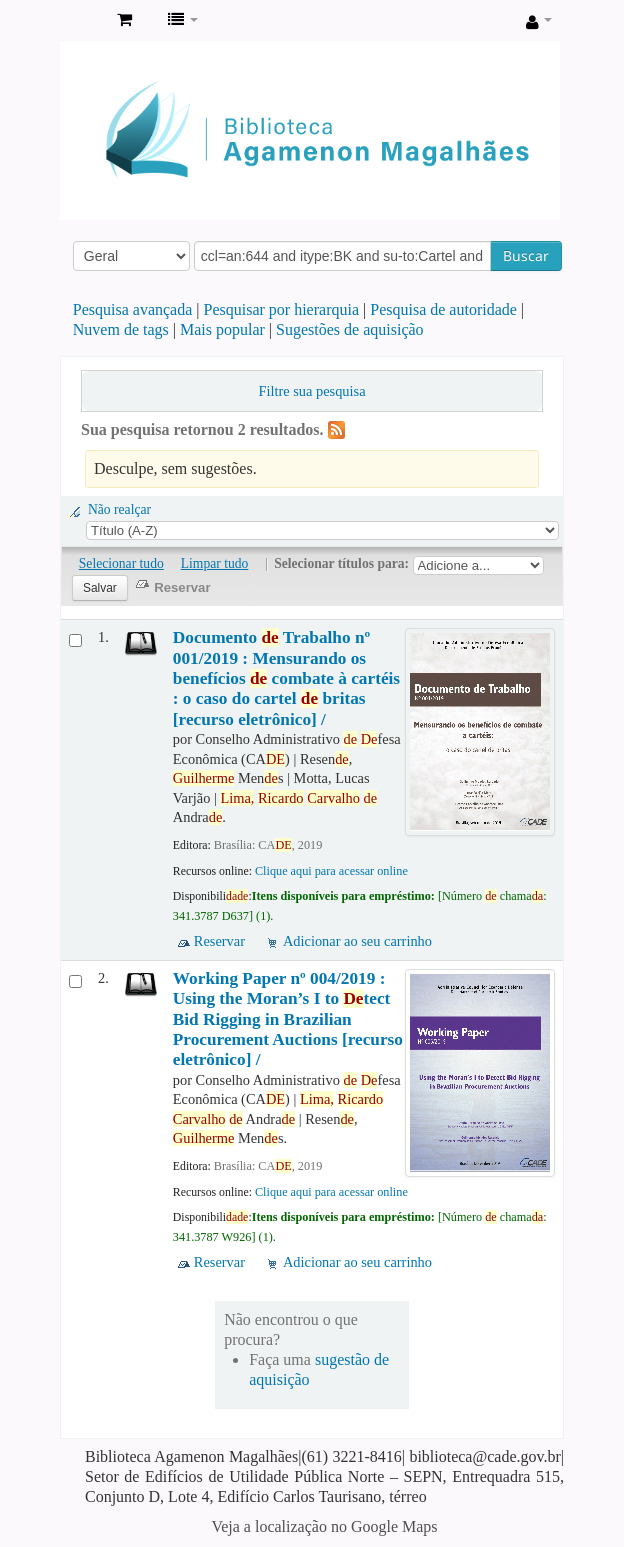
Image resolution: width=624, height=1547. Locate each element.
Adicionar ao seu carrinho (357, 941)
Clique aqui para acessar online (331, 871)
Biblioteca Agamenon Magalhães (81, 21)
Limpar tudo (215, 563)
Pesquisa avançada (133, 309)
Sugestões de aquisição (350, 329)
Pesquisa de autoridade (443, 309)
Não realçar (119, 509)
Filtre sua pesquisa (311, 391)
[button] (124, 20)
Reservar (219, 941)
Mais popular (222, 329)
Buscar (526, 255)
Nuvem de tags (121, 329)
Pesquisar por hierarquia (282, 309)
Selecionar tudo (121, 563)
